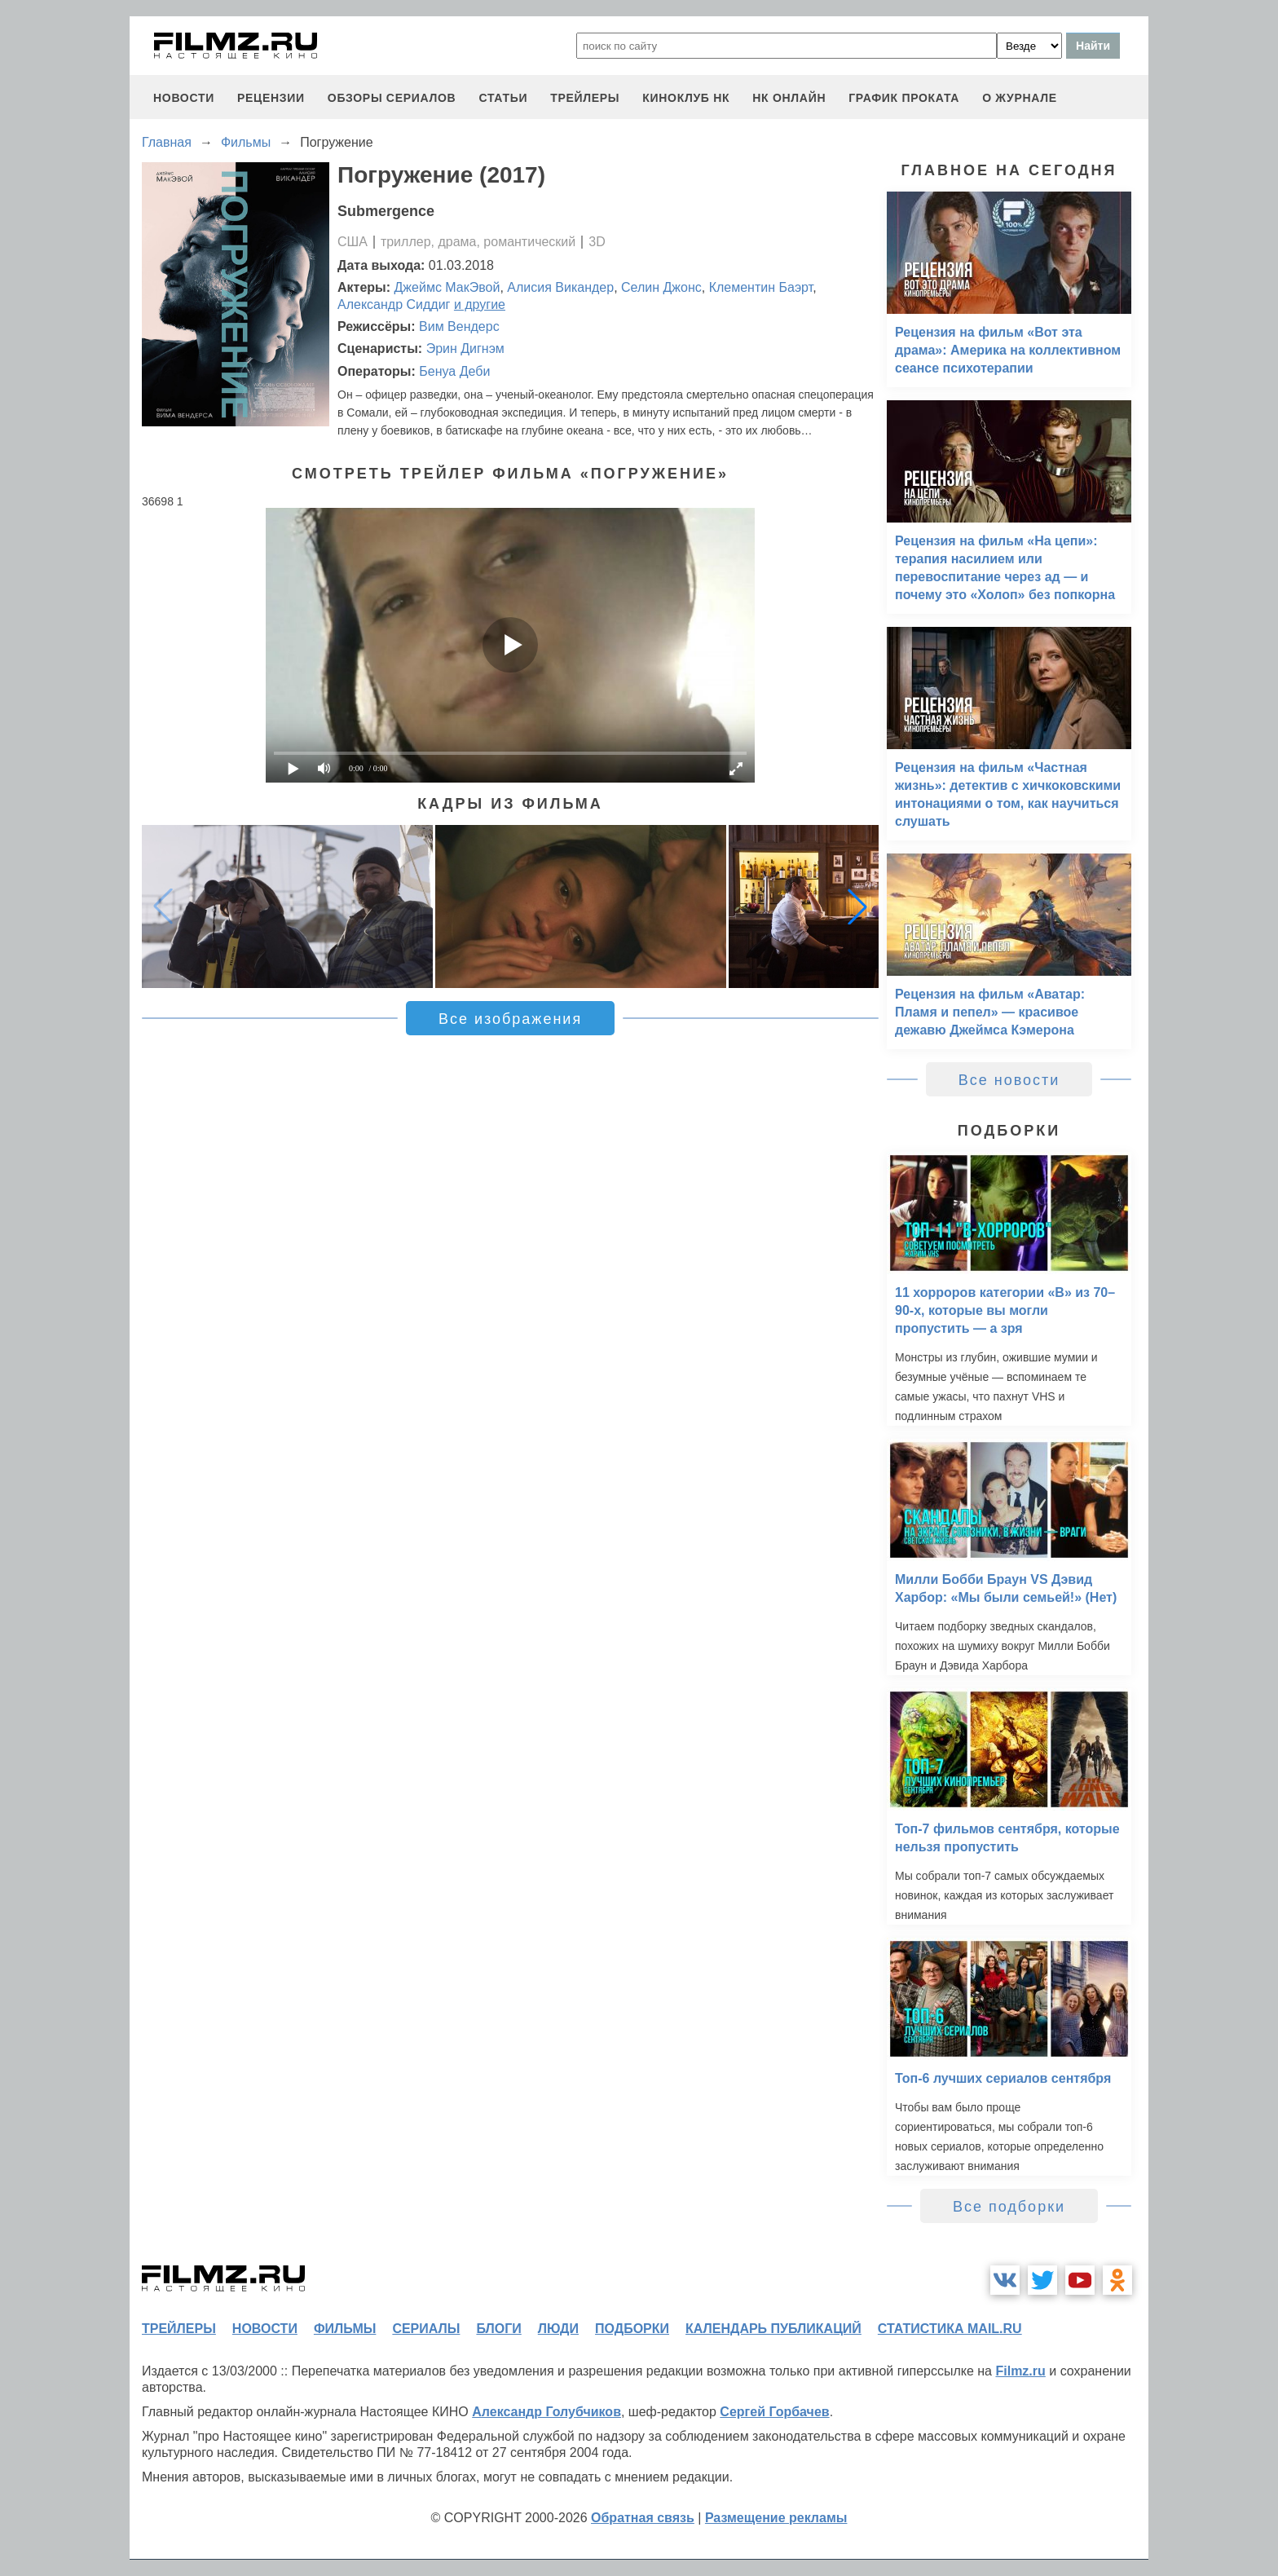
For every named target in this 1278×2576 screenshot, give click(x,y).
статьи (502, 97)
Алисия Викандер (560, 287)
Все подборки (1009, 2207)
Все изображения (510, 1019)
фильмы (345, 2329)
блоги (498, 2329)
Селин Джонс (661, 287)
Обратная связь (642, 2518)
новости (183, 97)
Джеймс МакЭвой (447, 287)
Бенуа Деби (454, 371)
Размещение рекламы (776, 2518)
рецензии (271, 97)
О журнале (1019, 97)
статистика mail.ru (950, 2329)
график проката (903, 97)
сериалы (426, 2329)
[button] (857, 906)
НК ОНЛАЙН (789, 97)
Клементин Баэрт (761, 287)
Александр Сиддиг (393, 304)
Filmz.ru (1020, 2371)
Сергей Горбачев (774, 2412)
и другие (479, 304)
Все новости (1009, 1080)
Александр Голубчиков (546, 2412)
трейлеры (584, 97)
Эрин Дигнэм (465, 348)
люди (558, 2329)
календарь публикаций (773, 2329)
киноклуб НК (685, 97)
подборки (632, 2329)
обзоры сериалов (392, 97)
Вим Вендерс (459, 326)
